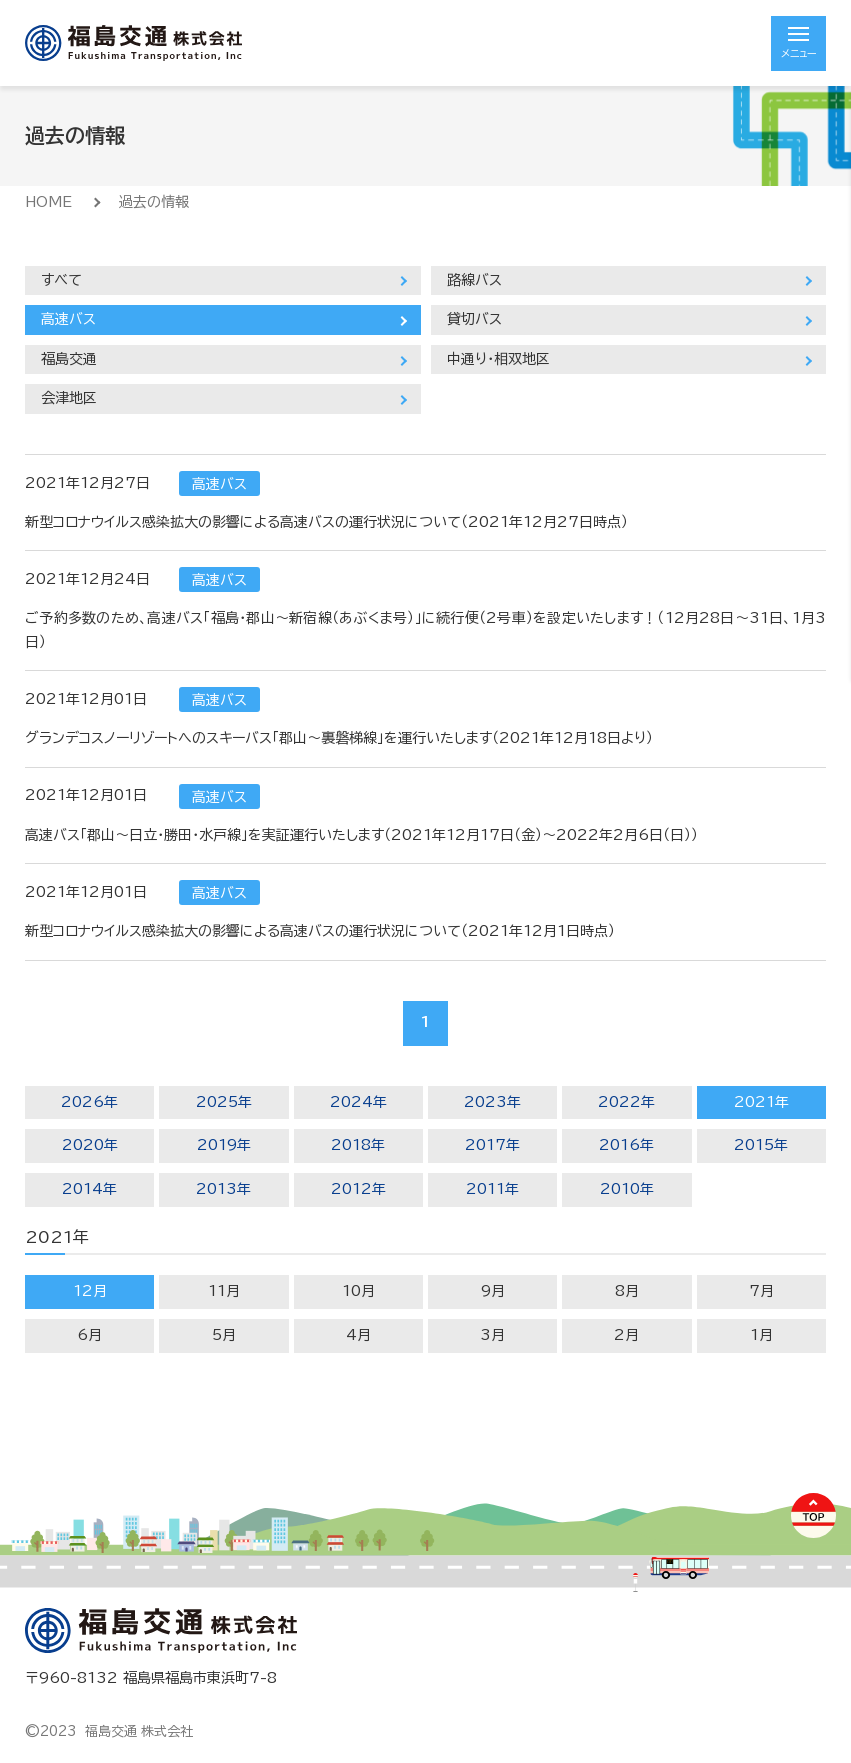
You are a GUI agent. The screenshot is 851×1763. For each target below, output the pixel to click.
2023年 (492, 1102)
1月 (761, 1335)
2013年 (223, 1189)
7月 (761, 1291)
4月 (358, 1335)
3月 (492, 1335)
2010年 (627, 1189)
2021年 (761, 1102)
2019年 (224, 1145)
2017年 (492, 1145)
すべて (61, 280)
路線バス (474, 280)
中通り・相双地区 (498, 359)
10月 (358, 1291)
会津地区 (69, 398)
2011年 (492, 1189)
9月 (493, 1291)
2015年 (761, 1145)
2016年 (626, 1145)
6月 (89, 1335)
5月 (224, 1335)
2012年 (358, 1189)
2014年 (89, 1189)
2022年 (626, 1102)
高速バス (68, 319)
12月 (90, 1291)
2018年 (358, 1145)
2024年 (358, 1102)
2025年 (224, 1102)
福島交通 (69, 359)
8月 (627, 1291)
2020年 (90, 1145)
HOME (48, 202)
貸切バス (474, 319)
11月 (224, 1291)
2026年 (89, 1102)
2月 (626, 1335)
